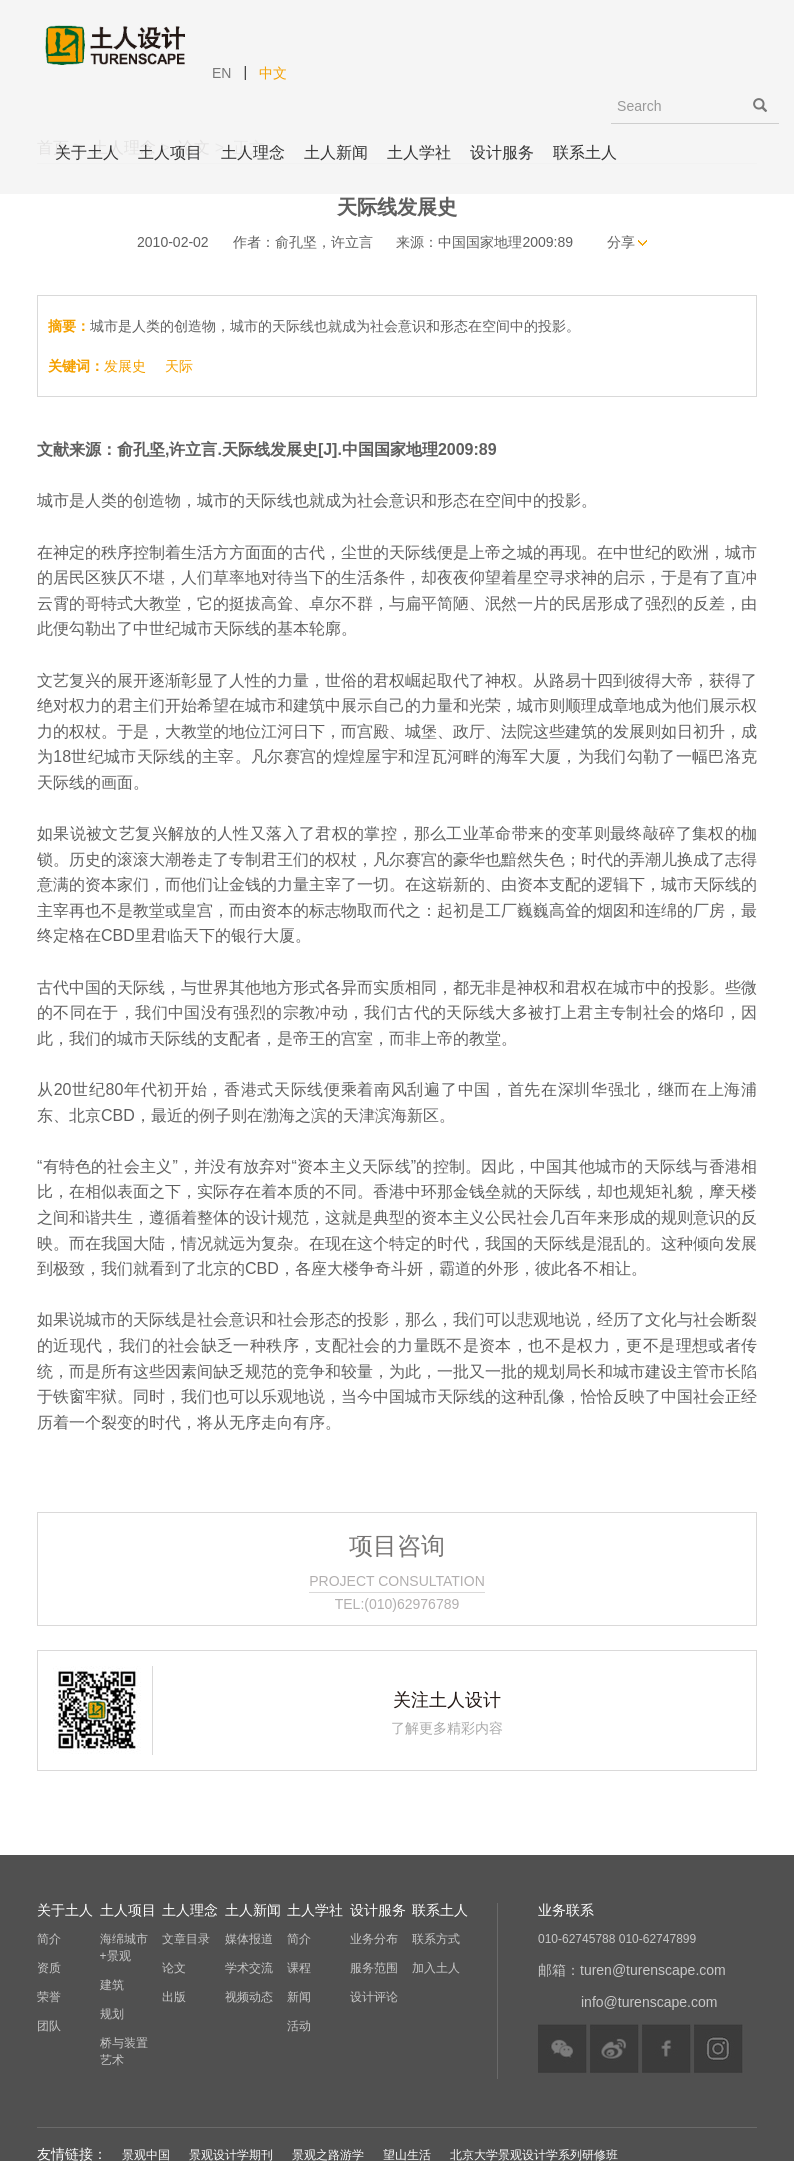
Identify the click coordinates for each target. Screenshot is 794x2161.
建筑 (112, 1985)
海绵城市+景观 (124, 1947)
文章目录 (186, 1939)
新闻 (299, 1997)
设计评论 (374, 1997)
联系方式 (436, 1939)
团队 (49, 2026)
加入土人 (436, 1968)
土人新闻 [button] (336, 152)
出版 (174, 1997)
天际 (179, 366)
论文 (174, 1968)
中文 (273, 73)
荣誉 (49, 1997)
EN (221, 73)
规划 (112, 2014)
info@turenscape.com (649, 2002)
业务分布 (374, 1939)
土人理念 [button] (253, 152)
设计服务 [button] (502, 152)
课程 (299, 1968)
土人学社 (419, 152)
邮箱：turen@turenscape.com (632, 1970)
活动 (299, 2026)
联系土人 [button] (585, 152)
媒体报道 (249, 1939)
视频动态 (249, 1997)
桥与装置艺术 (124, 2051)
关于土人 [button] (87, 152)
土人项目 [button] (170, 152)
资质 (49, 1968)
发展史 (125, 366)
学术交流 (249, 1968)
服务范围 (374, 1968)
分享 (621, 242)
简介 (49, 1939)
